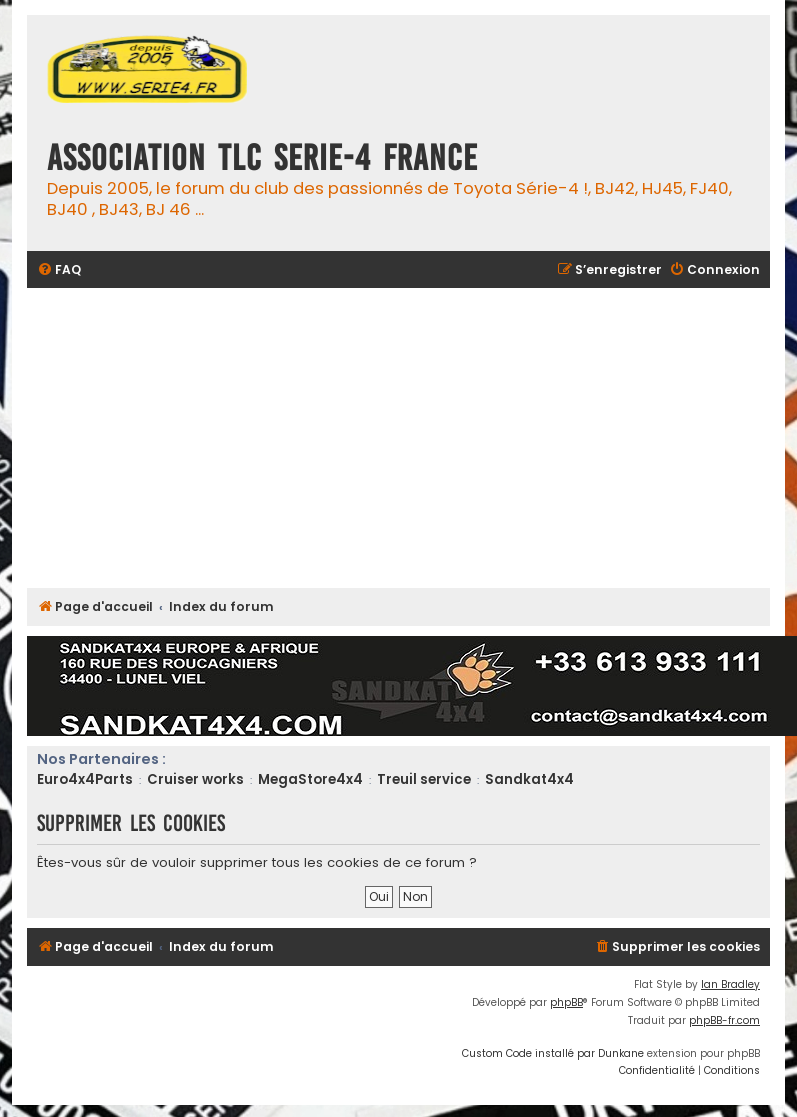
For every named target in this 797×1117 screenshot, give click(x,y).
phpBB (566, 1002)
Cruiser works (195, 779)
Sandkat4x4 (529, 779)
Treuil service (424, 779)
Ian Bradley (730, 984)
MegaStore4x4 (310, 779)
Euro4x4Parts (85, 779)
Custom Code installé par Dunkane (553, 1053)
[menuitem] (59, 270)
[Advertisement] (411, 438)
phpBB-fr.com (724, 1020)
